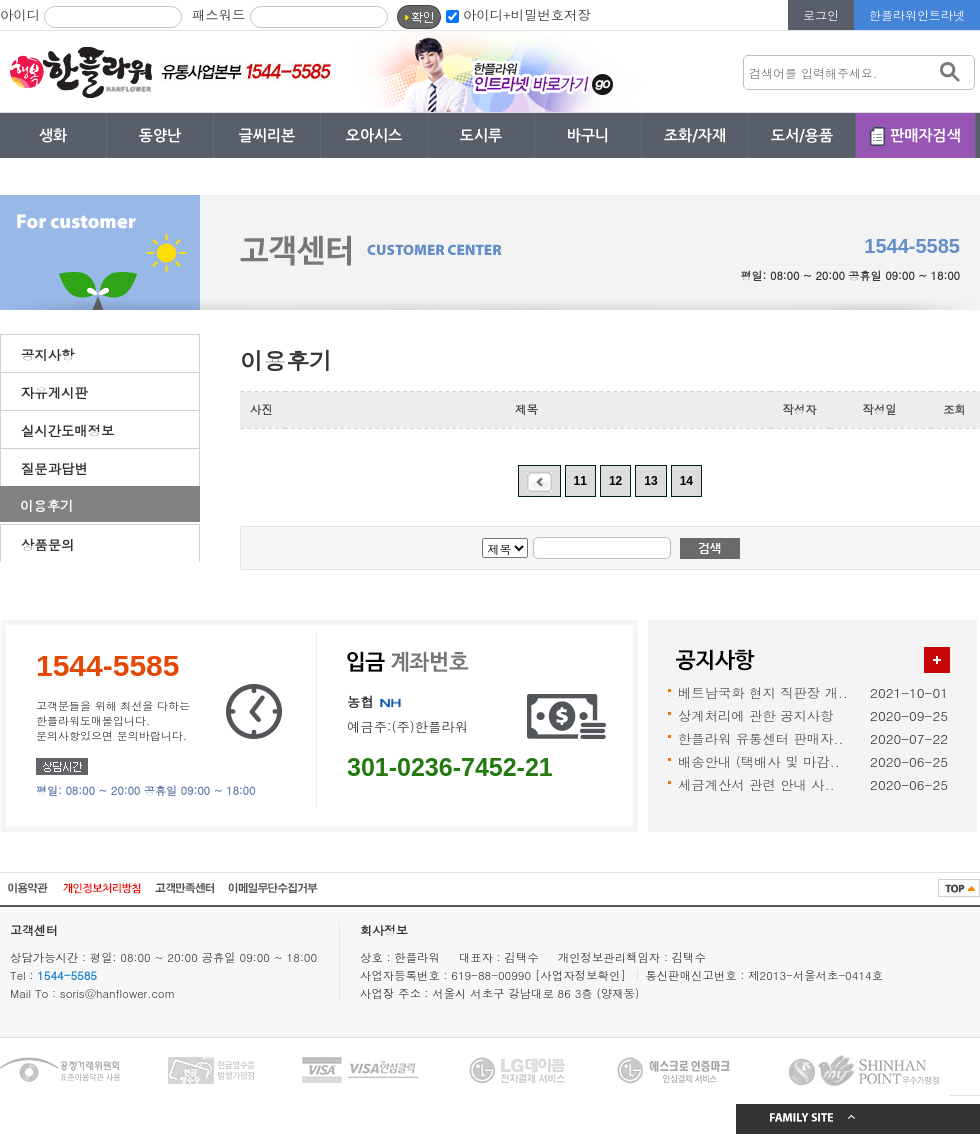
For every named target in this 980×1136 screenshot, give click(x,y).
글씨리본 (267, 135)
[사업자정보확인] (582, 975)
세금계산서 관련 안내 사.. (756, 784)
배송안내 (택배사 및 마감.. (759, 761)
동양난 (160, 135)
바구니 (588, 135)
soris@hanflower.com (117, 993)
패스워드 (218, 14)
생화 (53, 135)
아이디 (20, 14)
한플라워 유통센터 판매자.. (761, 738)
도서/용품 (802, 135)
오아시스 (374, 135)
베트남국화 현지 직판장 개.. (763, 692)
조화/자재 (695, 135)
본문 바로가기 (0, 0)
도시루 (481, 135)
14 (686, 481)
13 (650, 481)
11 (580, 481)
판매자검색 (925, 135)
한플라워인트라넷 (917, 14)
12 (615, 481)
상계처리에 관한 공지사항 (756, 715)
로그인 (821, 14)
